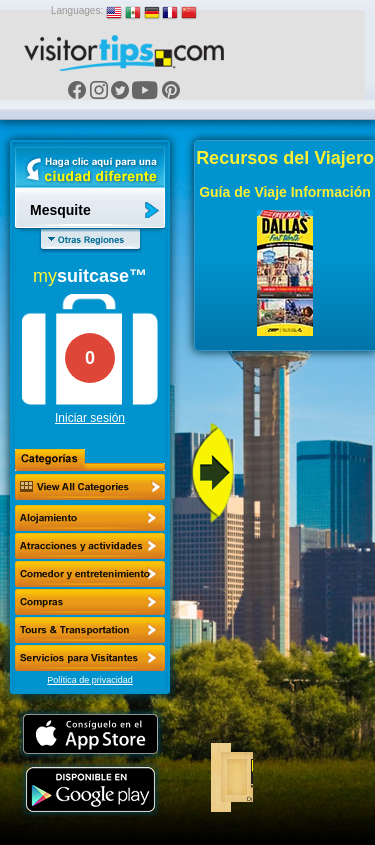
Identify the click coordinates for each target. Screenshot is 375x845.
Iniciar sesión (90, 418)
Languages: (77, 10)
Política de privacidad (90, 680)
